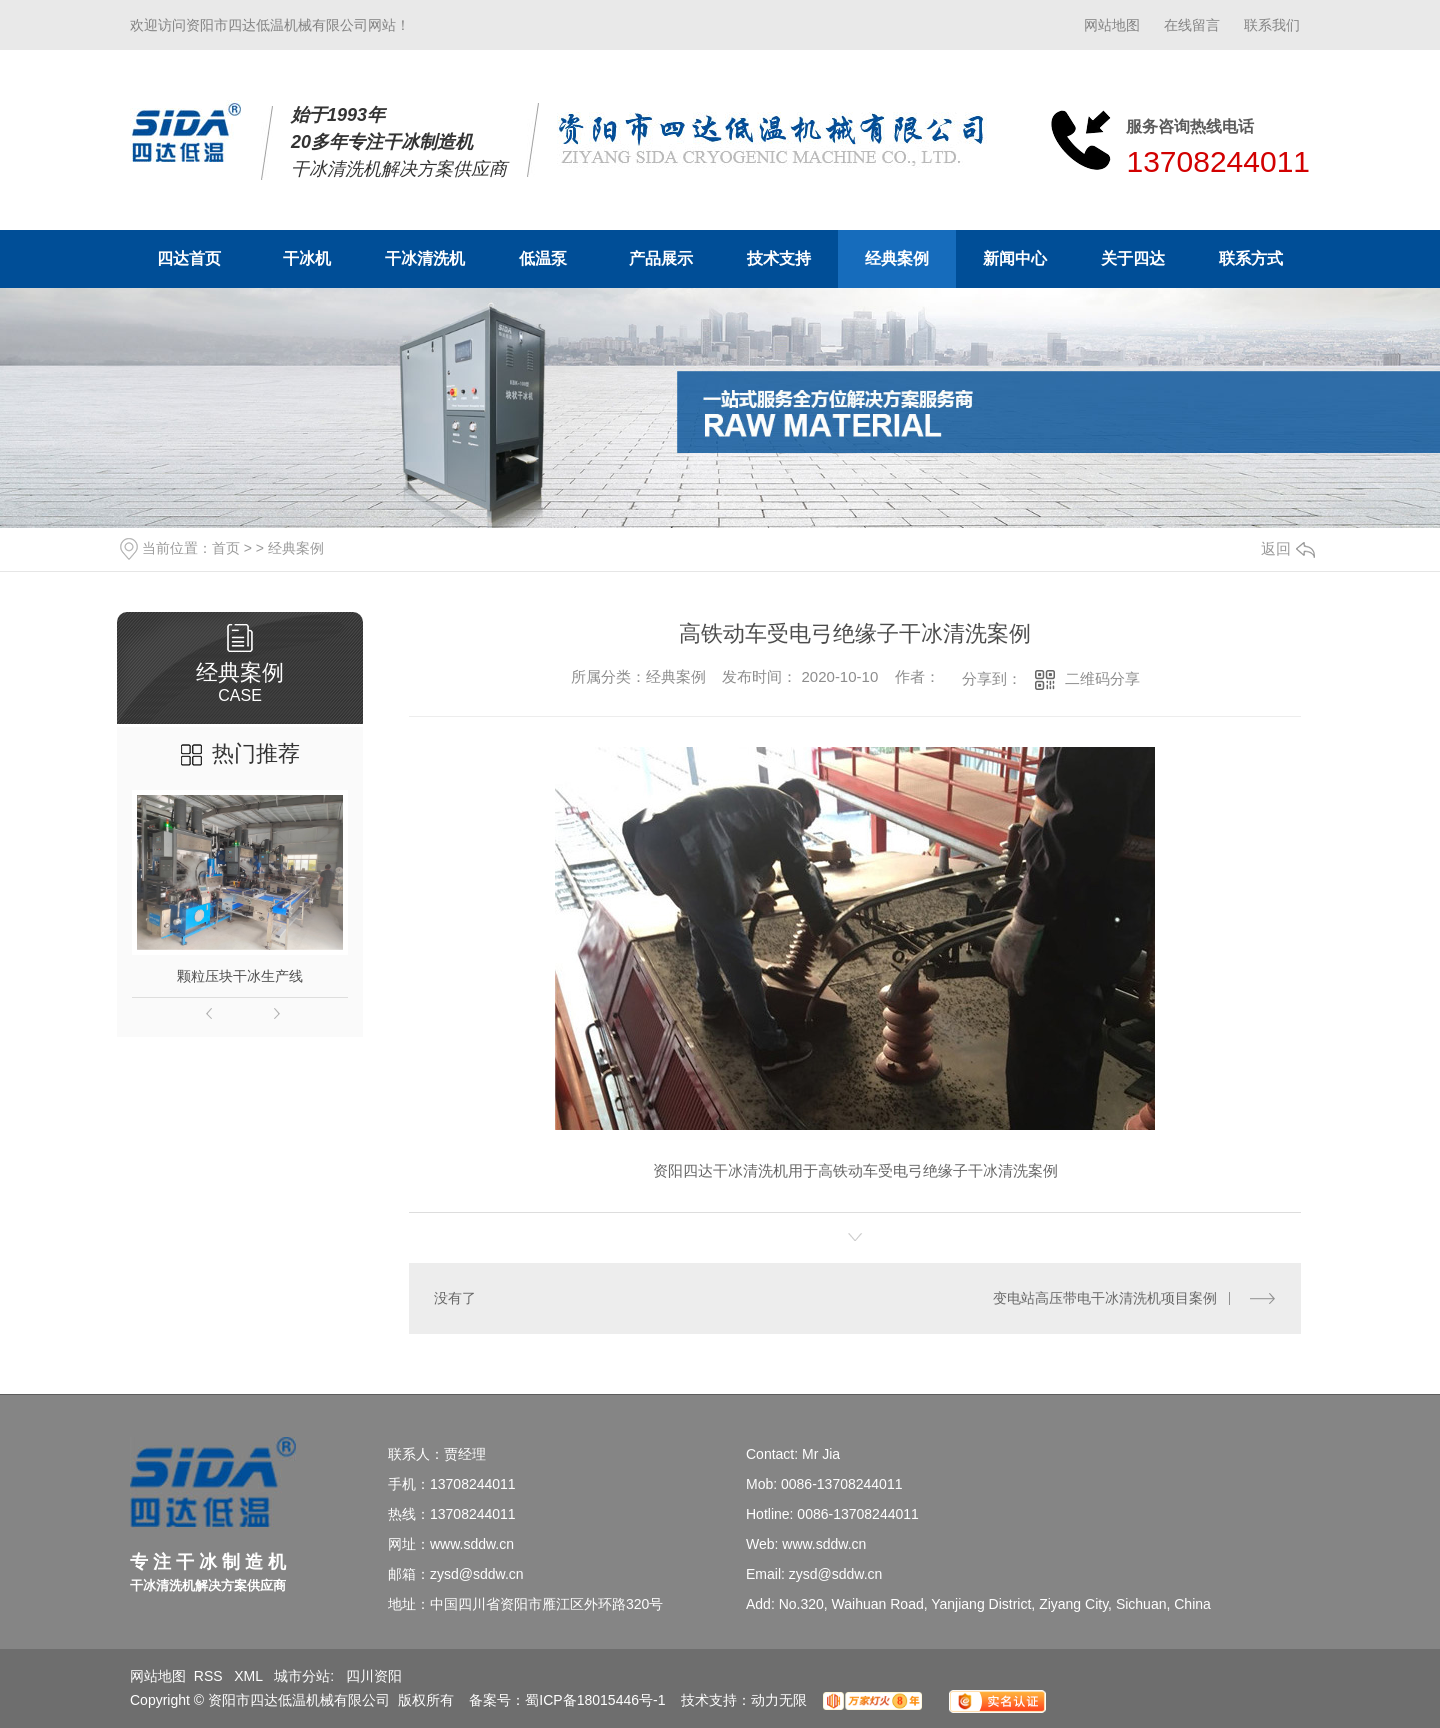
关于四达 (1133, 258)
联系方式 (1251, 258)
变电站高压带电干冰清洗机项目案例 (1105, 1298)
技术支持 (779, 258)
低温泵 (543, 258)
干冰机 (307, 258)
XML (250, 1676)
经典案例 (897, 258)
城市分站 (302, 1676)
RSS (210, 1676)
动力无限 (779, 1700)
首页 (226, 548)
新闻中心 (1015, 258)
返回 (1288, 548)
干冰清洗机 (425, 258)
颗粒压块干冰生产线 (240, 976)
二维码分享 (1102, 678)
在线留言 (1192, 25)
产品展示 (661, 258)
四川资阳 (374, 1676)
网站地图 (1112, 25)
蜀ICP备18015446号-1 (595, 1700)
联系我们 (1272, 25)
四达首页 (189, 258)
